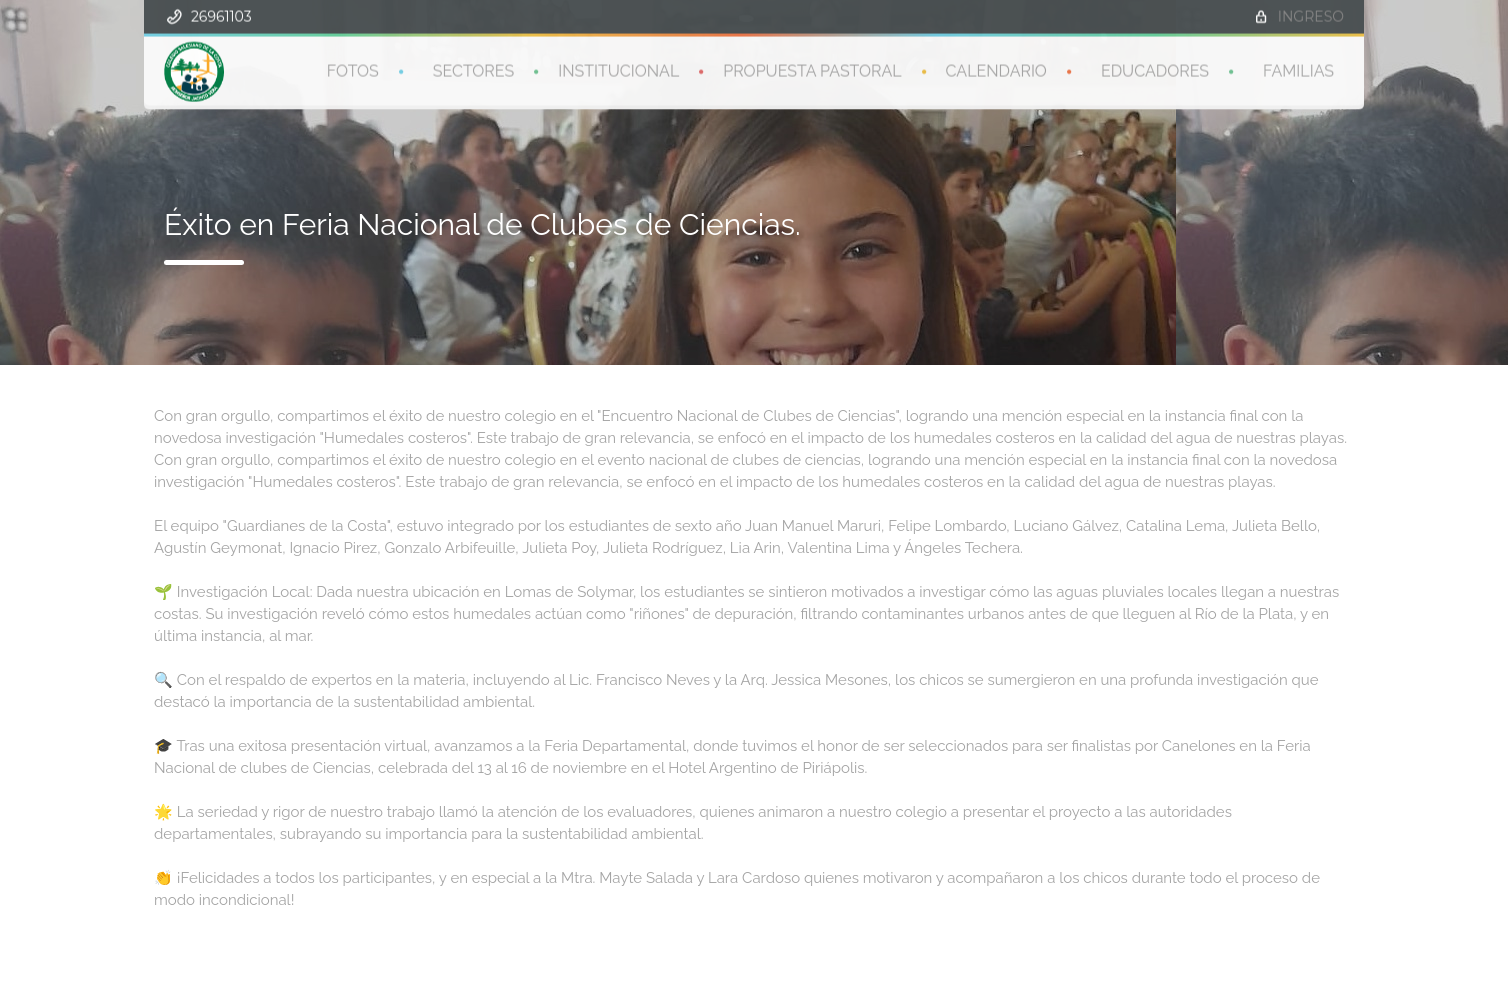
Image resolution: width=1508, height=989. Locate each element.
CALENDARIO (996, 69)
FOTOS (353, 69)
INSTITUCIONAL (618, 69)
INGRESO (1311, 15)
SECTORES (473, 69)
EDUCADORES (1155, 69)
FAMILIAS (1298, 69)
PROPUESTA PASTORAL (812, 69)
